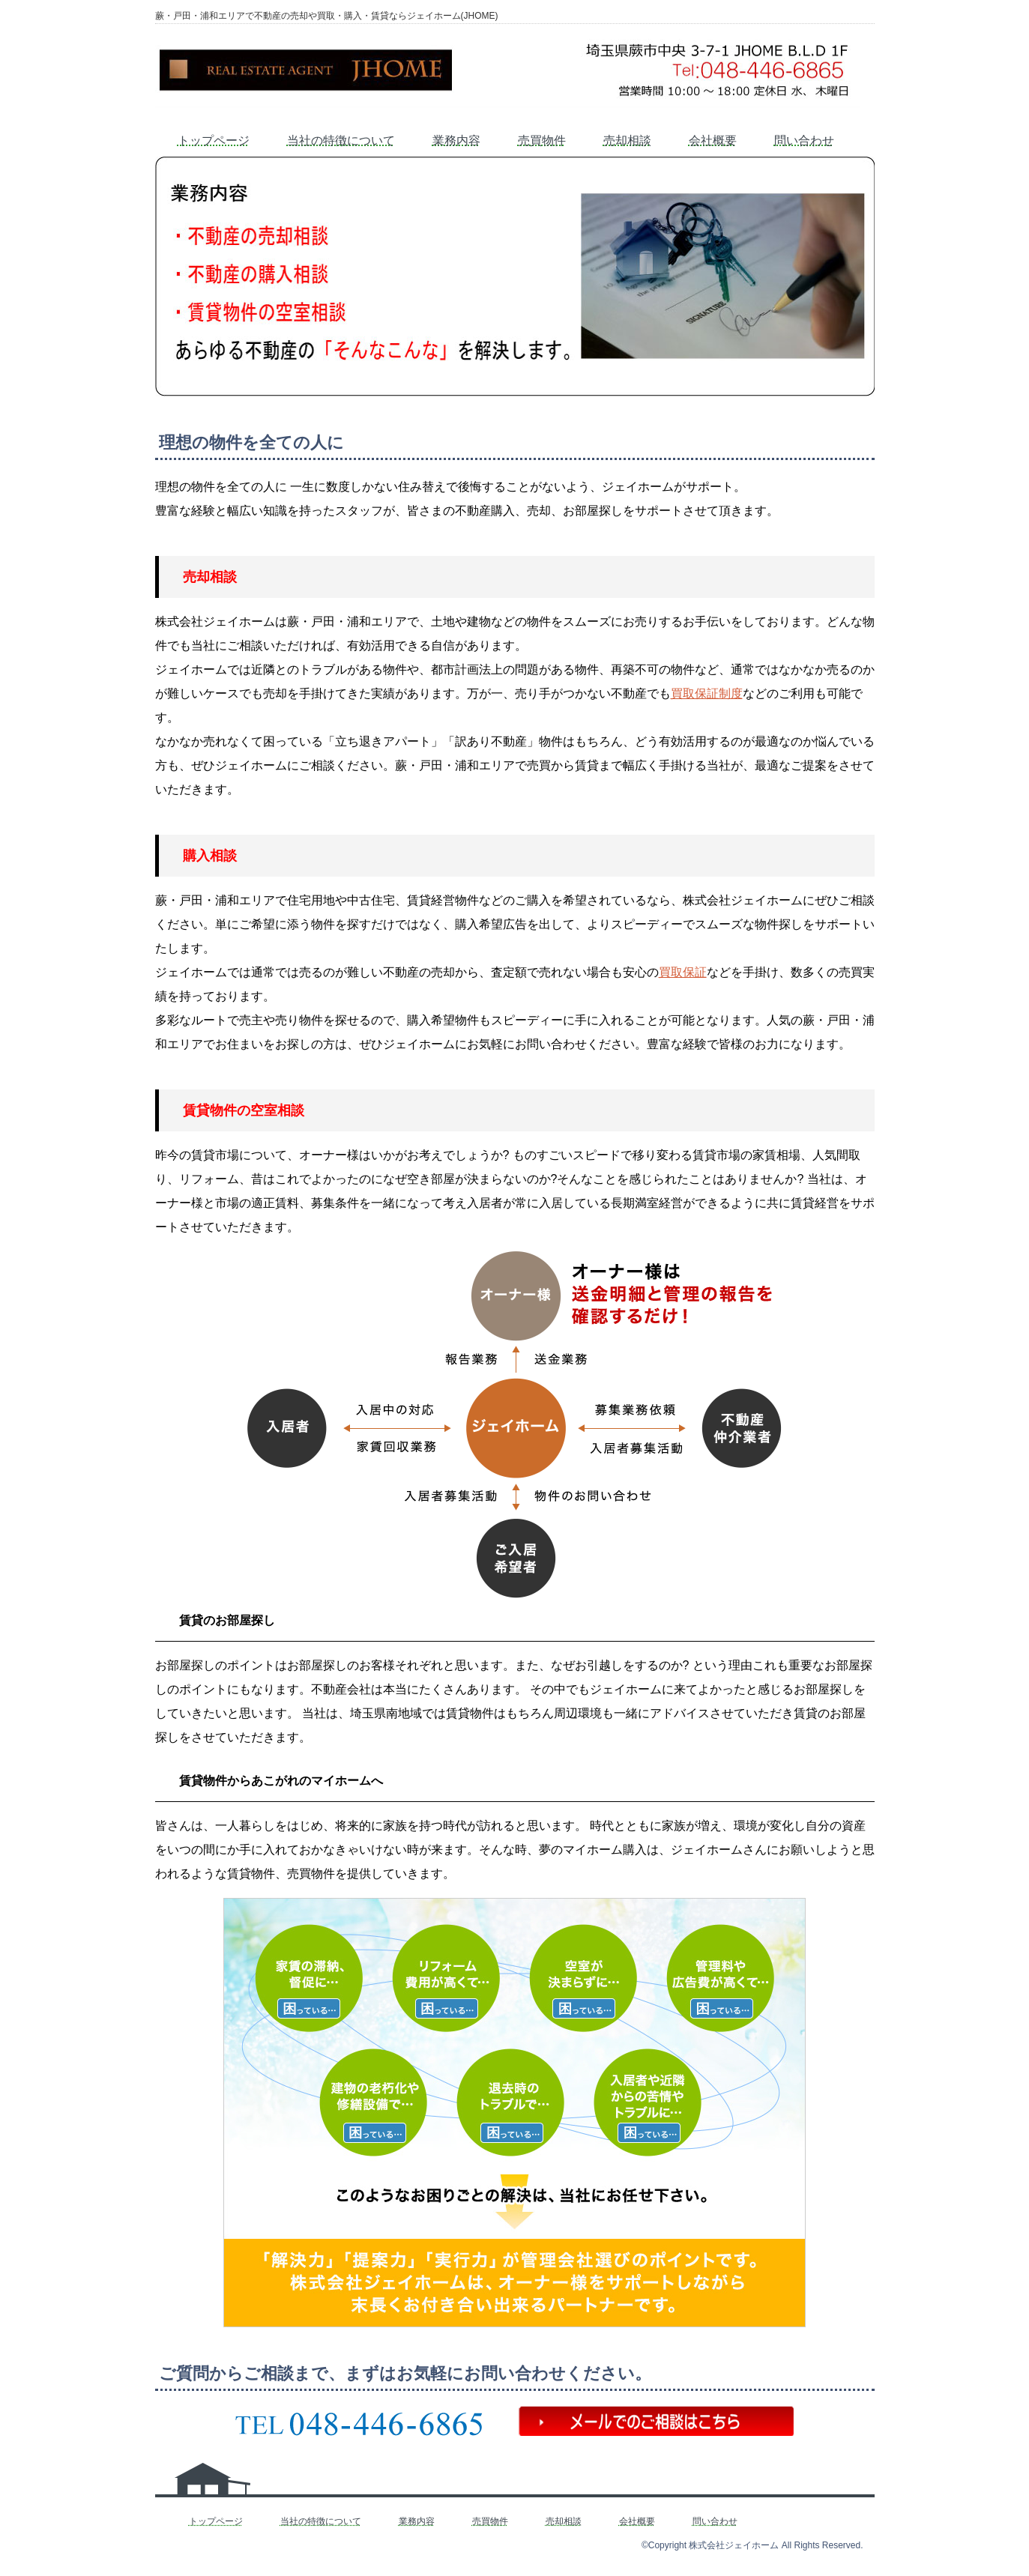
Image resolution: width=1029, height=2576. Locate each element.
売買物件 (542, 140)
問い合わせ (804, 140)
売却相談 (627, 140)
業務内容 (456, 140)
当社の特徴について (341, 140)
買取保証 (683, 972)
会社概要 (713, 140)
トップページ (214, 140)
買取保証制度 (707, 693)
